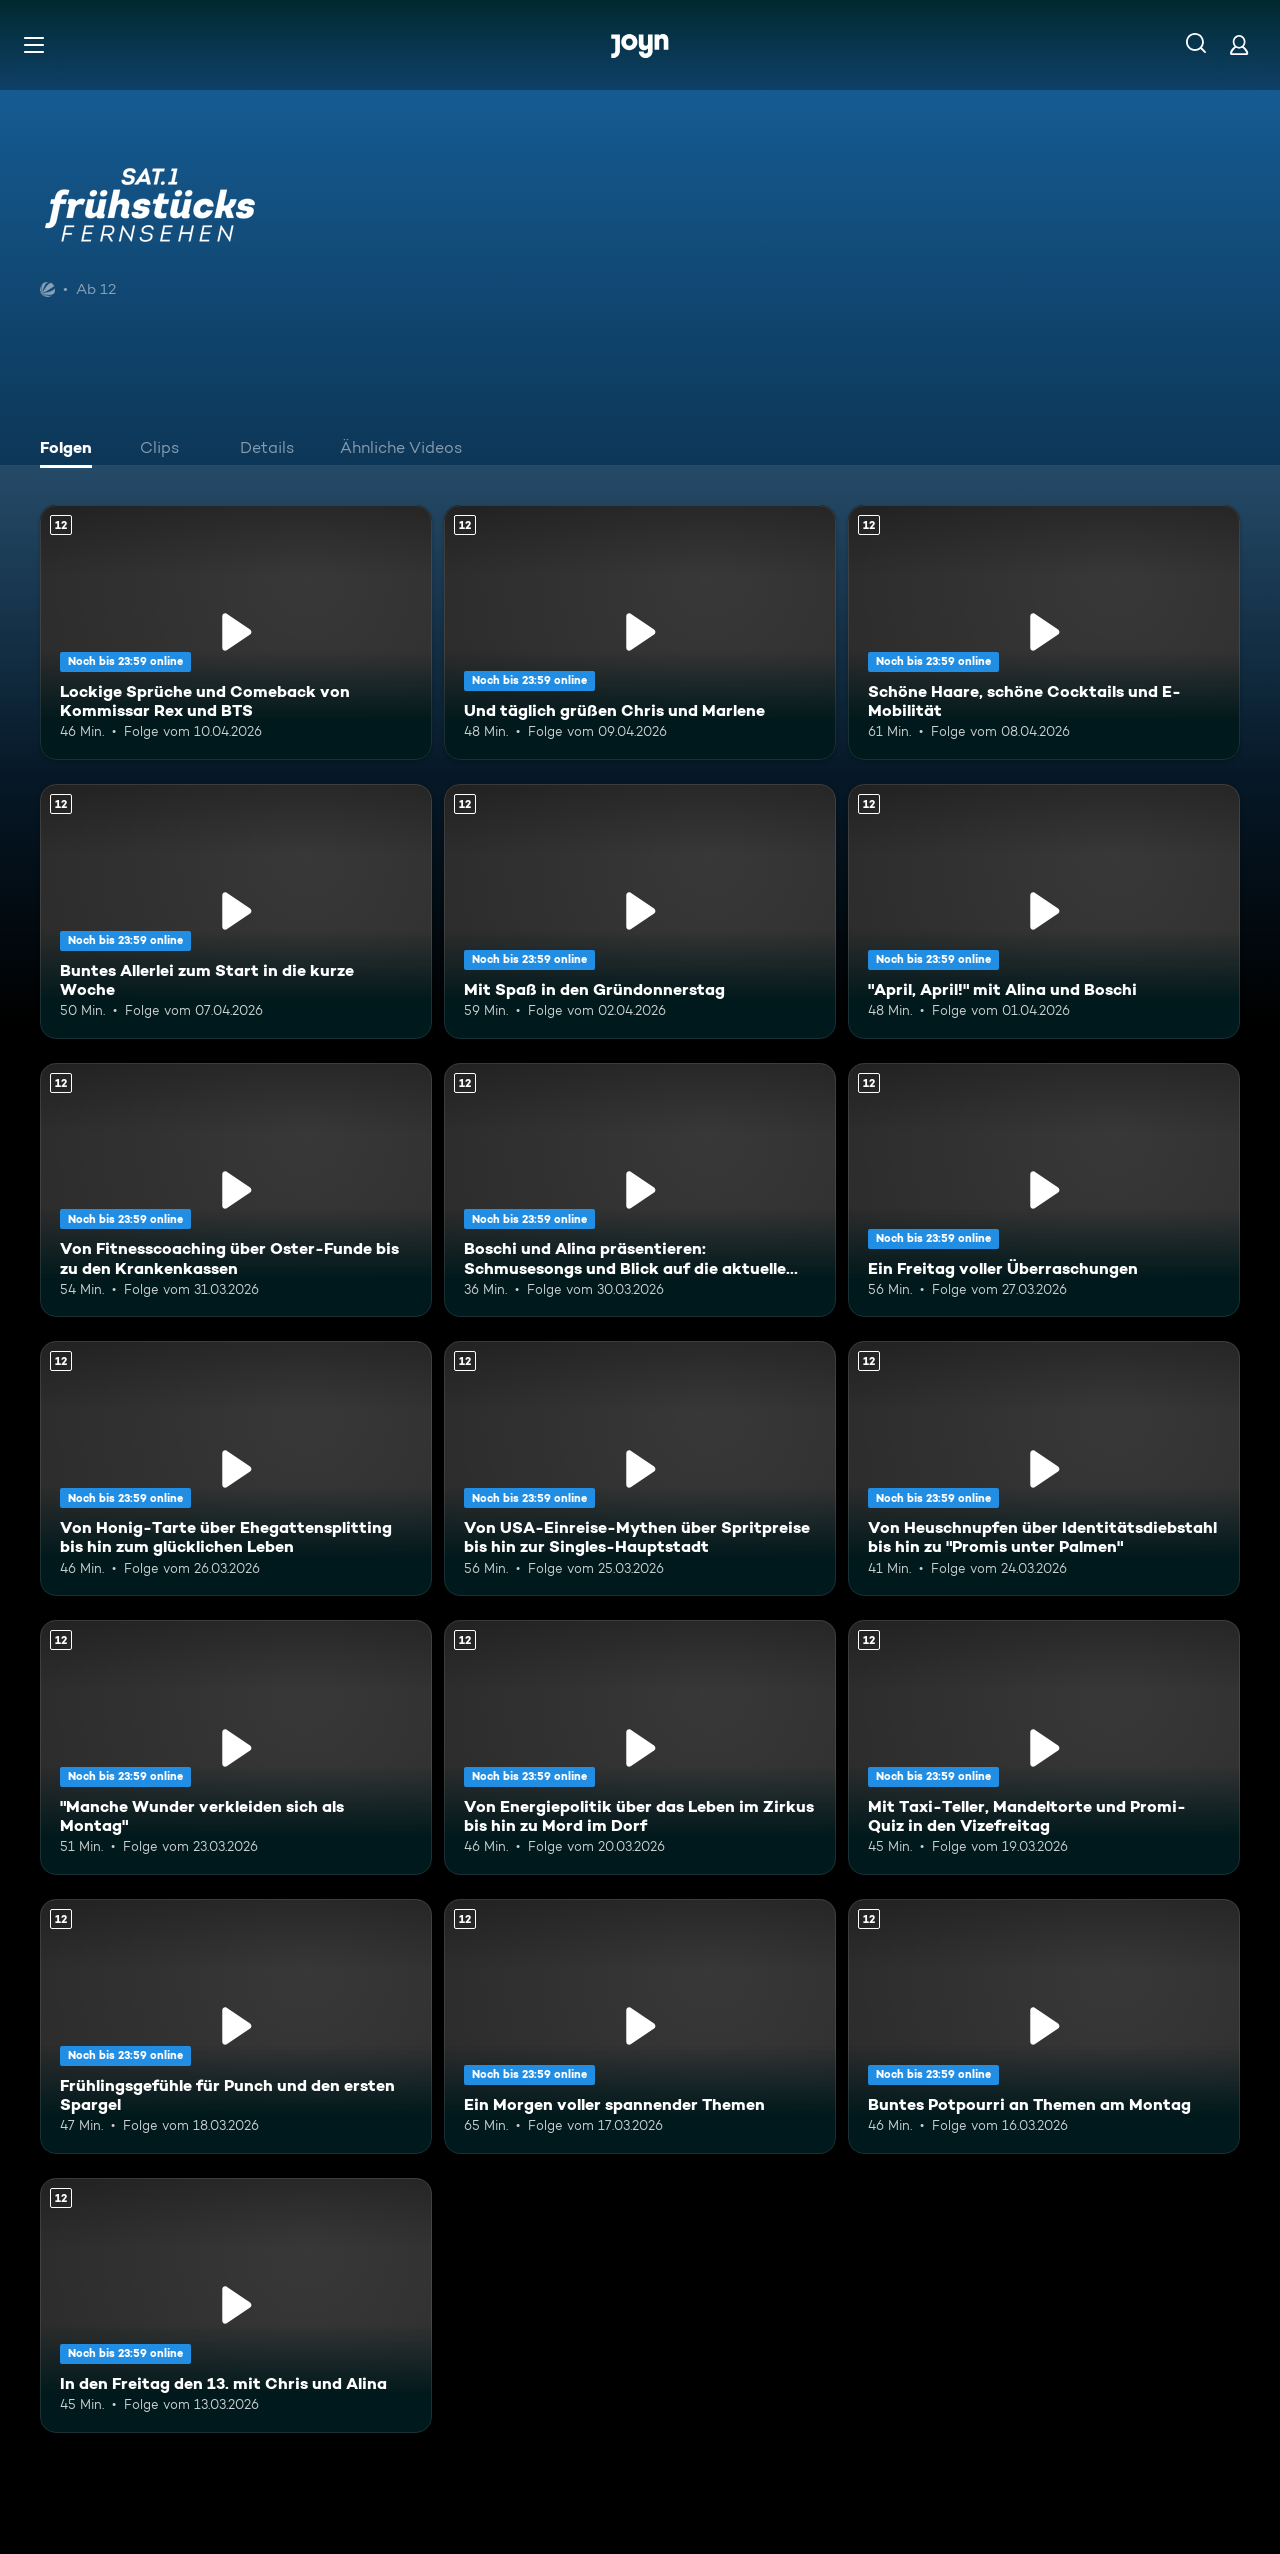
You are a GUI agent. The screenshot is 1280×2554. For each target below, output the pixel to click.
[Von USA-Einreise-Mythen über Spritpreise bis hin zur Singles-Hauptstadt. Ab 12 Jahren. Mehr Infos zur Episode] (640, 1468)
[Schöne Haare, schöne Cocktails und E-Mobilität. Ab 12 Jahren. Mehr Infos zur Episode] (1044, 632)
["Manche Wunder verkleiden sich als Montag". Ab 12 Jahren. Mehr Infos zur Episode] (236, 1747)
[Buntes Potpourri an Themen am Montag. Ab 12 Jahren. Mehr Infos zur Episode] (1044, 2026)
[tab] (71, 450)
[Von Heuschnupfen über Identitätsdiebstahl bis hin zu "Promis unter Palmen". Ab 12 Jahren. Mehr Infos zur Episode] (1044, 1468)
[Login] (1239, 44)
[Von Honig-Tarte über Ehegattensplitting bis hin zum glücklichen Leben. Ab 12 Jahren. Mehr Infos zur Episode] (236, 1468)
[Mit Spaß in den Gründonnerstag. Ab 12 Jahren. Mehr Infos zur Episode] (640, 911)
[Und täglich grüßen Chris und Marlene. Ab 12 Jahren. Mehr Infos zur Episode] (640, 632)
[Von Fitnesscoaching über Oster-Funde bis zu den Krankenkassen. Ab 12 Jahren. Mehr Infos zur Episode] (236, 1190)
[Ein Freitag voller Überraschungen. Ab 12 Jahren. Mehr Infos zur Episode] (1044, 1190)
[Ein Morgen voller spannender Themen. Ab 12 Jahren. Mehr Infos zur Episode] (640, 2026)
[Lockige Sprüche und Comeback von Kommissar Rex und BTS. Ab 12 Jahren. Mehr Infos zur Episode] (236, 632)
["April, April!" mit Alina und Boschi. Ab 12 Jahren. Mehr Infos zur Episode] (1044, 911)
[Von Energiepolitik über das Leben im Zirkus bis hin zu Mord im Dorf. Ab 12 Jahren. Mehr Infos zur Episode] (640, 1747)
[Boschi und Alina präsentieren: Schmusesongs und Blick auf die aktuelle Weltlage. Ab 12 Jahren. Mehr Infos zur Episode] (640, 1190)
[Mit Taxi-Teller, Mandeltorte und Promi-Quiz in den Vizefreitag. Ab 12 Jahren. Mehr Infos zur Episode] (1044, 1747)
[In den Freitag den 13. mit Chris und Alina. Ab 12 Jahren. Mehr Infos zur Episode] (236, 2305)
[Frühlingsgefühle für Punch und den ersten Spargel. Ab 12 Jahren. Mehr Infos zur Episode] (236, 2026)
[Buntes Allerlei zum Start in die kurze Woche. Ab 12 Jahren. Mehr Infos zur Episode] (236, 911)
